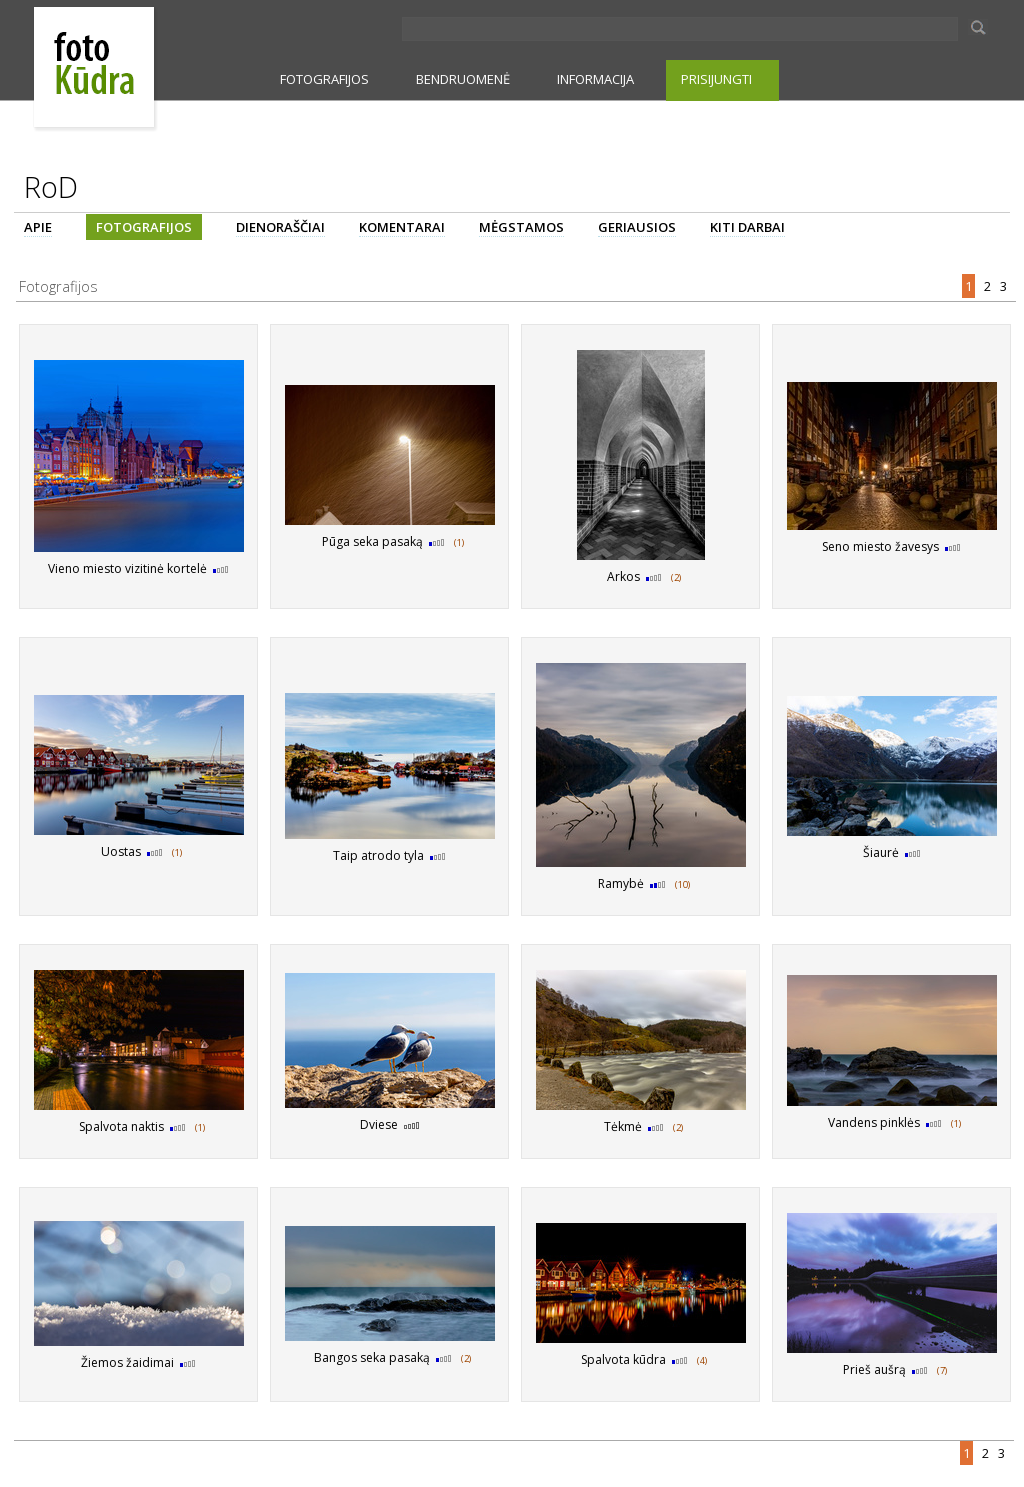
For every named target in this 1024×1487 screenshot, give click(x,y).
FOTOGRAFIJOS (324, 79)
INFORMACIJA (595, 79)
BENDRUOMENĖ (463, 79)
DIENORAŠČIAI (280, 227)
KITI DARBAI (747, 227)
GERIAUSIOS (637, 227)
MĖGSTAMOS (521, 227)
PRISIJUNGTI (716, 79)
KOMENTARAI (402, 227)
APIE (38, 227)
